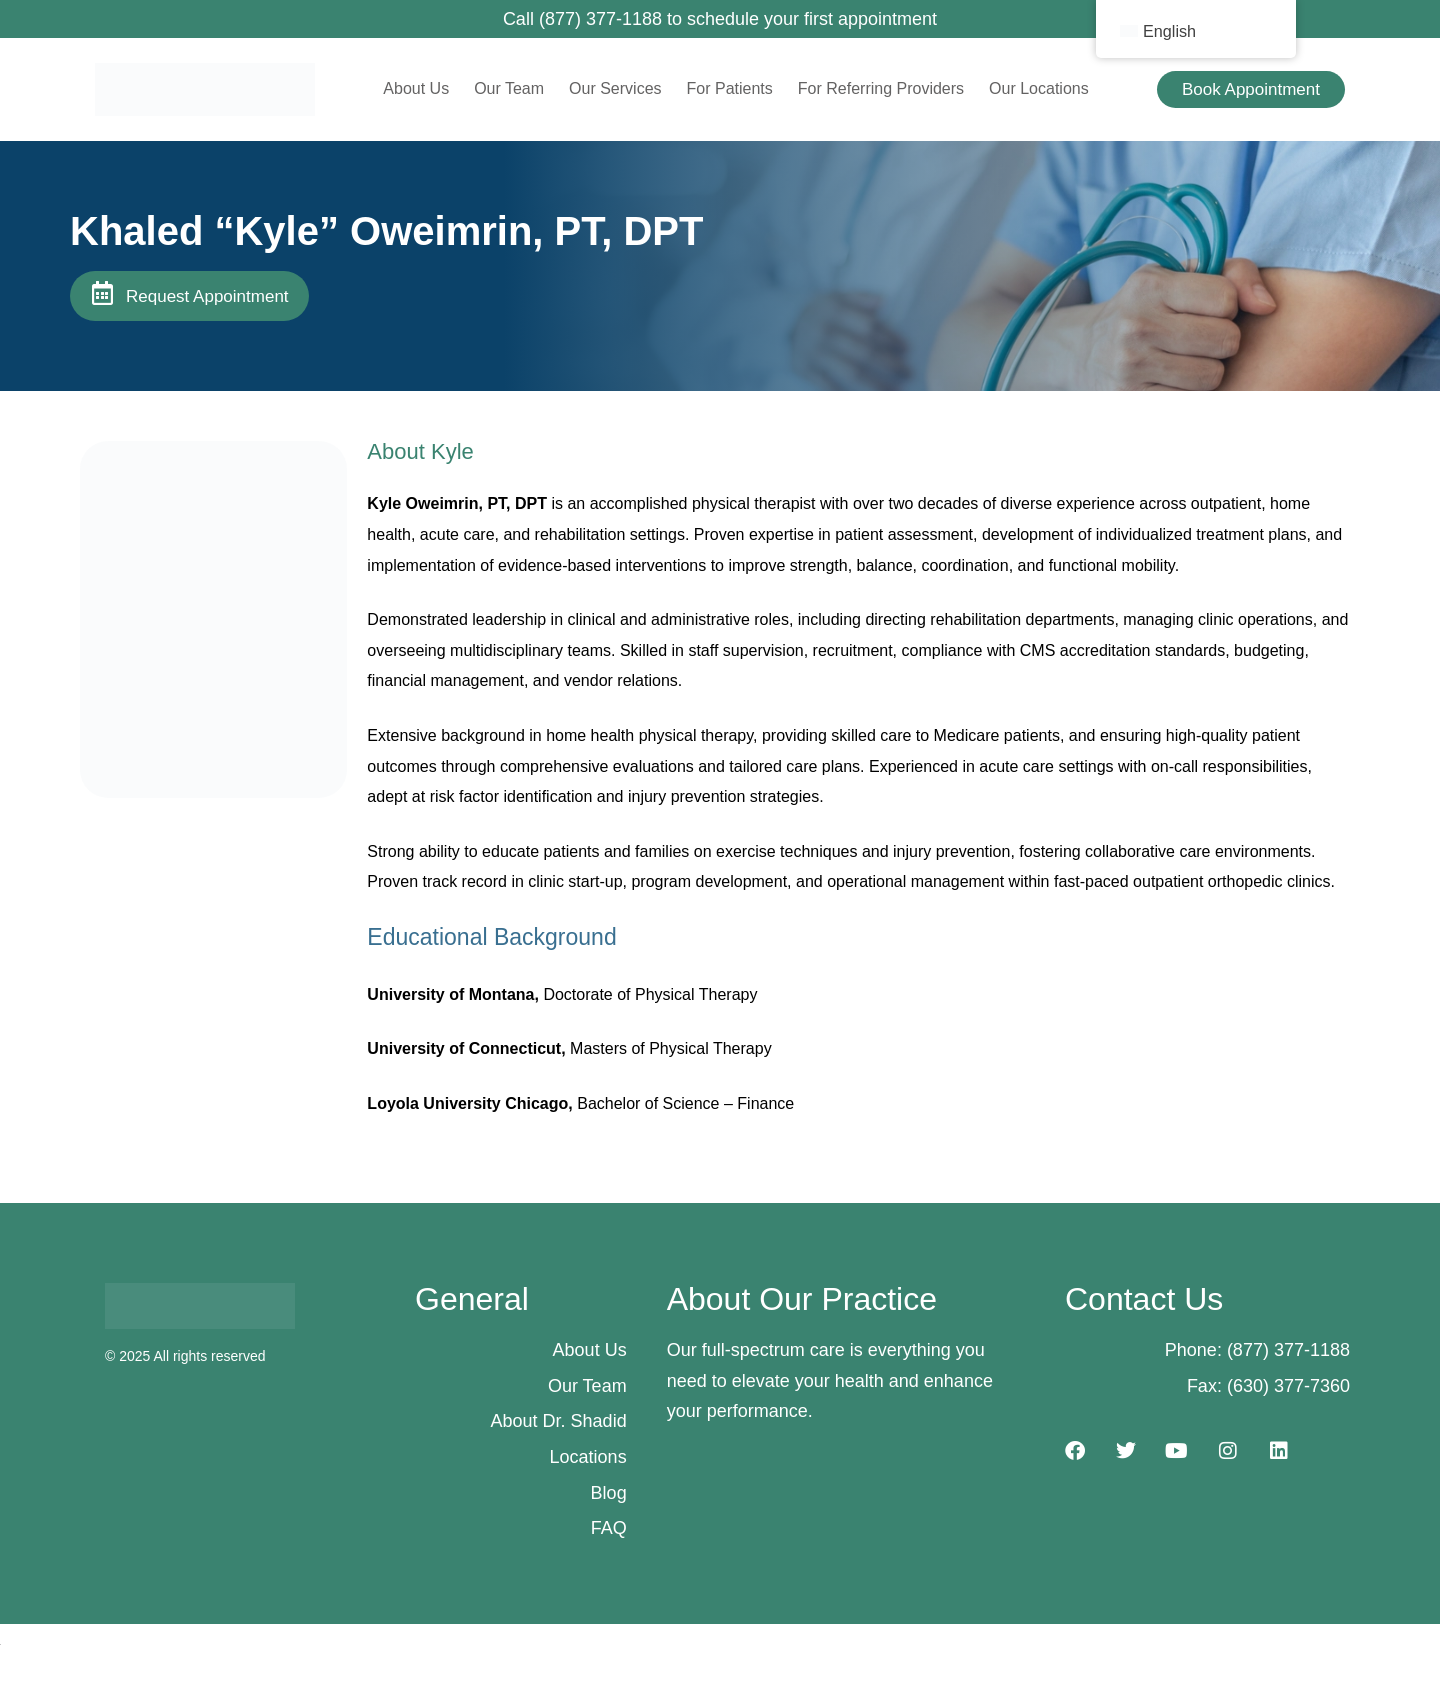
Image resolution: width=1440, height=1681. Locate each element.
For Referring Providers (881, 88)
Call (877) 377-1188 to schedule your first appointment (720, 19)
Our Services (615, 88)
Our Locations (1039, 88)
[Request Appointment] (102, 293)
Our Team (509, 88)
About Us (416, 88)
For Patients (730, 88)
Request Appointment (207, 296)
